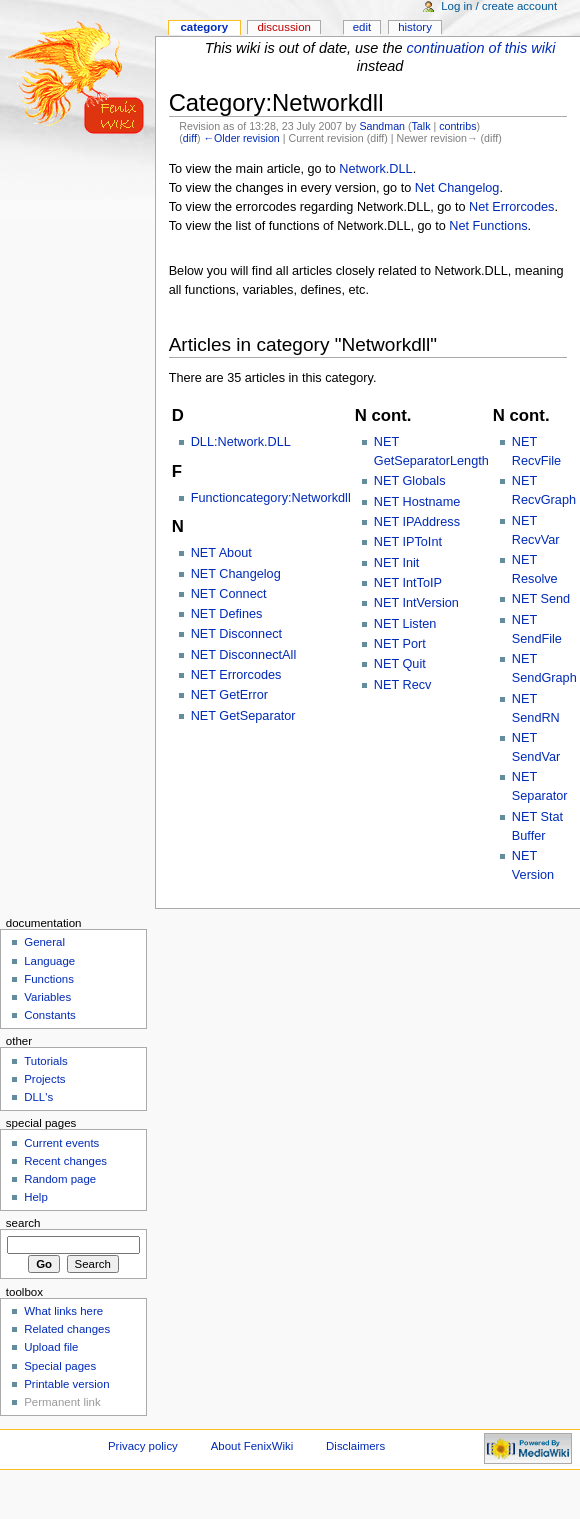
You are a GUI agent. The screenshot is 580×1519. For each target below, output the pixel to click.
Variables (47, 997)
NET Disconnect (236, 634)
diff (190, 138)
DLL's (38, 1097)
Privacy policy (143, 1446)
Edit (362, 27)
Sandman (382, 126)
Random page (60, 1179)
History (415, 27)
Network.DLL (375, 169)
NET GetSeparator (243, 716)
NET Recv (403, 685)
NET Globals (410, 481)
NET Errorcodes (236, 675)
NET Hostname (417, 502)
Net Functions (488, 226)
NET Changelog (236, 574)
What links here (63, 1311)
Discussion (283, 27)
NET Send (541, 599)
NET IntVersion (416, 603)
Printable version (66, 1384)
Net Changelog (457, 188)
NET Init (397, 563)
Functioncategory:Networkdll (271, 498)
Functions (49, 979)
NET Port (400, 644)
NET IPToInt (408, 542)
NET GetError (229, 695)
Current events (61, 1143)
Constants (50, 1015)
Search (23, 1223)
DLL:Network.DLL (241, 442)
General (44, 942)
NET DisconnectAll (244, 655)
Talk (421, 126)
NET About (221, 553)
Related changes (67, 1329)
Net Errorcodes (511, 207)
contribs (457, 126)
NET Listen (405, 624)
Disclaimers (355, 1446)
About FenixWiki (252, 1446)
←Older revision (241, 138)
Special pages (60, 1366)
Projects (44, 1079)
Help (36, 1197)
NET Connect (229, 594)
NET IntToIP (408, 583)
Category (204, 27)
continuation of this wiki (481, 48)
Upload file (51, 1347)
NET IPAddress (417, 522)
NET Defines (227, 614)
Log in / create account (499, 6)
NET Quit (400, 664)
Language (49, 961)
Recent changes (65, 1161)
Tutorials (46, 1061)
